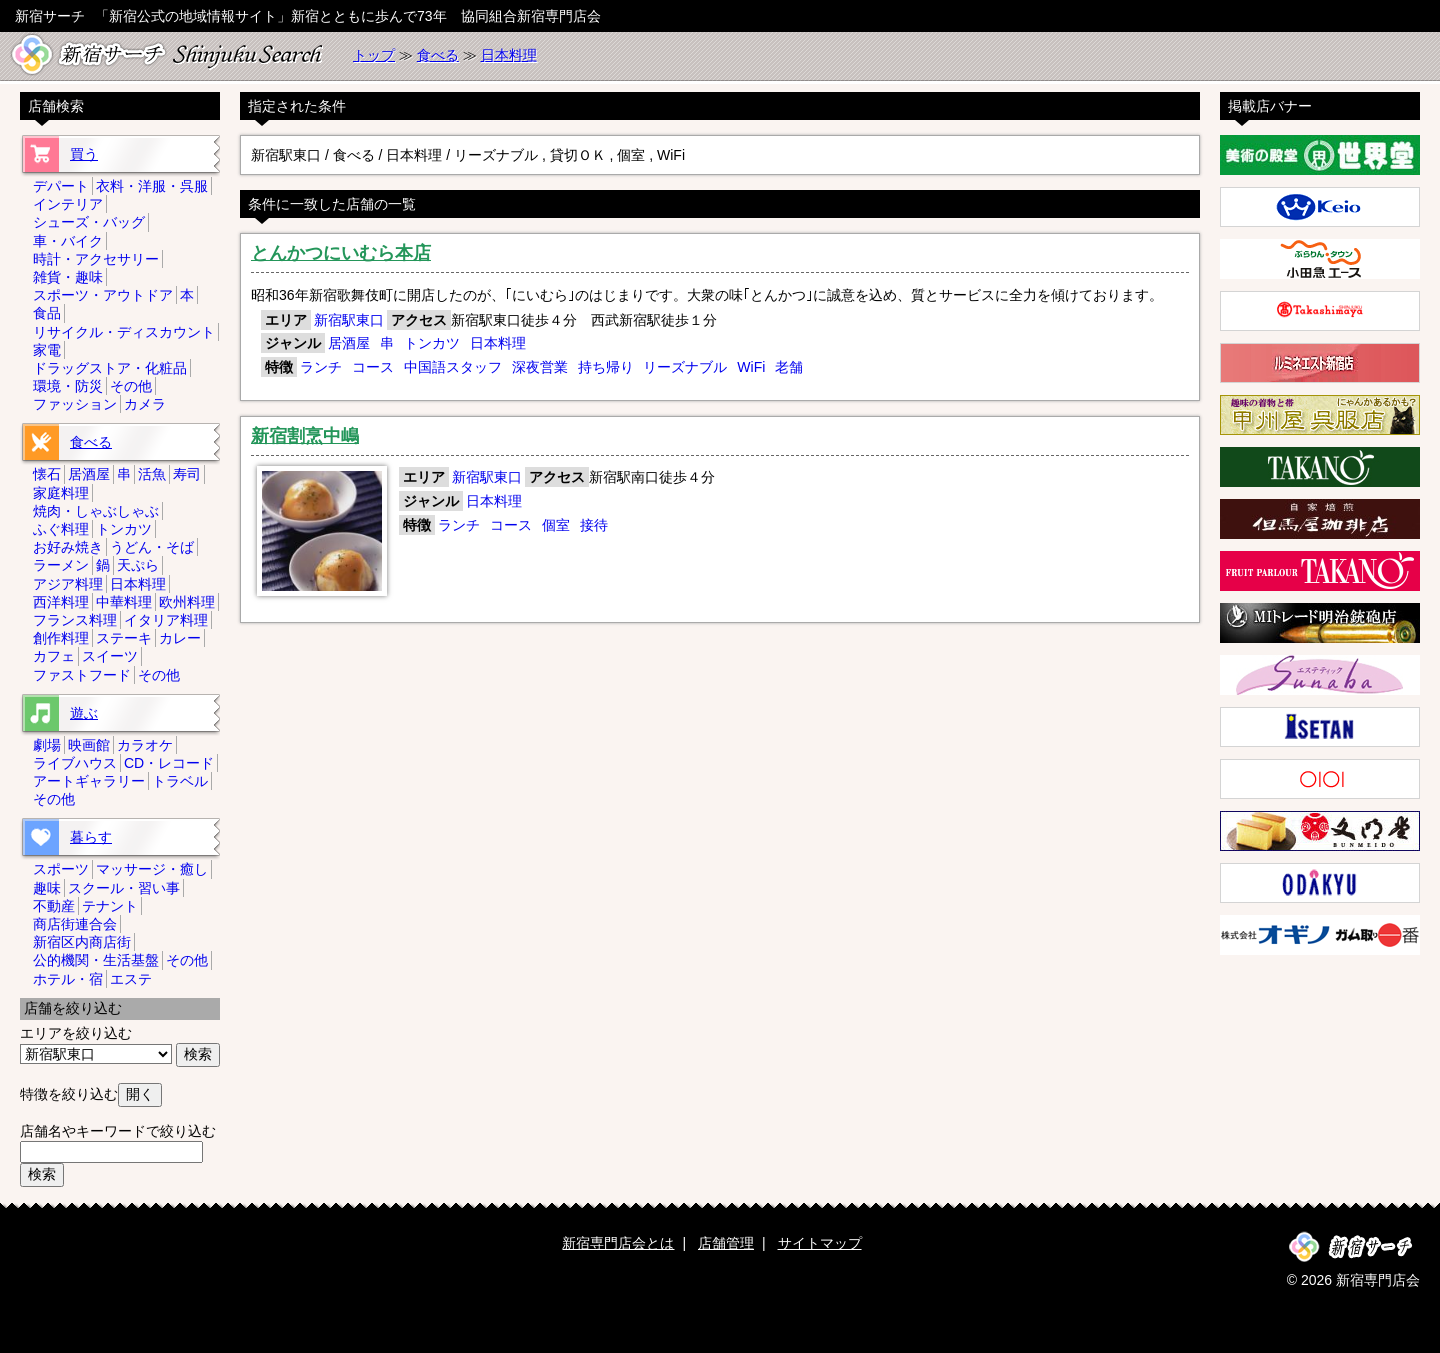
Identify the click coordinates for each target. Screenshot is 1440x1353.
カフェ (54, 656)
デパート (61, 186)
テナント (110, 906)
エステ (131, 979)
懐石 (47, 474)
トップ (374, 55)
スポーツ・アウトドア (103, 295)
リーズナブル (685, 367)
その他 (131, 386)
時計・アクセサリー (96, 259)
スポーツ (61, 869)
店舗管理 (726, 1243)
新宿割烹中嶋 (305, 436)
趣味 (47, 888)
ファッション (75, 404)
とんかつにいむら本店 (341, 253)
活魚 (152, 474)
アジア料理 (68, 584)
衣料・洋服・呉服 (152, 186)
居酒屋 (349, 343)
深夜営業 (540, 367)
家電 (47, 350)
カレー (180, 638)
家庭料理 (61, 493)
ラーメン (61, 565)
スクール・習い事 (124, 888)
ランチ (321, 367)
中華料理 (124, 602)
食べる (438, 55)
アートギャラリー (89, 781)
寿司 (187, 474)
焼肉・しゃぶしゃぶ (96, 511)
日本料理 (509, 55)
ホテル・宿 (68, 979)
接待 (594, 525)
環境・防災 (68, 386)
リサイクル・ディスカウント (124, 332)
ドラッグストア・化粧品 (110, 368)
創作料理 (61, 638)
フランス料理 (75, 620)
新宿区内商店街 (82, 942)
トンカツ (432, 343)
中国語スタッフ (453, 367)
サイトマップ (820, 1243)
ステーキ (124, 638)
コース (373, 367)
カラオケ (145, 745)
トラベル (180, 781)
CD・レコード (169, 763)
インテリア (68, 204)
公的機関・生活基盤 (96, 960)
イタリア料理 (166, 620)
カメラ (145, 404)
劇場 (47, 745)
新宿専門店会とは (618, 1243)
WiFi (751, 367)
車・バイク (68, 241)
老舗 (789, 367)
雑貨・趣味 (68, 277)
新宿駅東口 (349, 320)
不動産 (54, 906)
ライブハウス (75, 763)
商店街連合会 (75, 924)
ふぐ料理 (61, 529)
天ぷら (138, 565)
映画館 (89, 745)
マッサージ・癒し (152, 869)
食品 (47, 313)
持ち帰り (606, 367)
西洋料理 (61, 602)
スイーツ (110, 656)
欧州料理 (187, 602)
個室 (556, 525)
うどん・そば (152, 547)
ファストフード (82, 675)
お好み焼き (68, 547)
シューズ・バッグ (89, 222)
